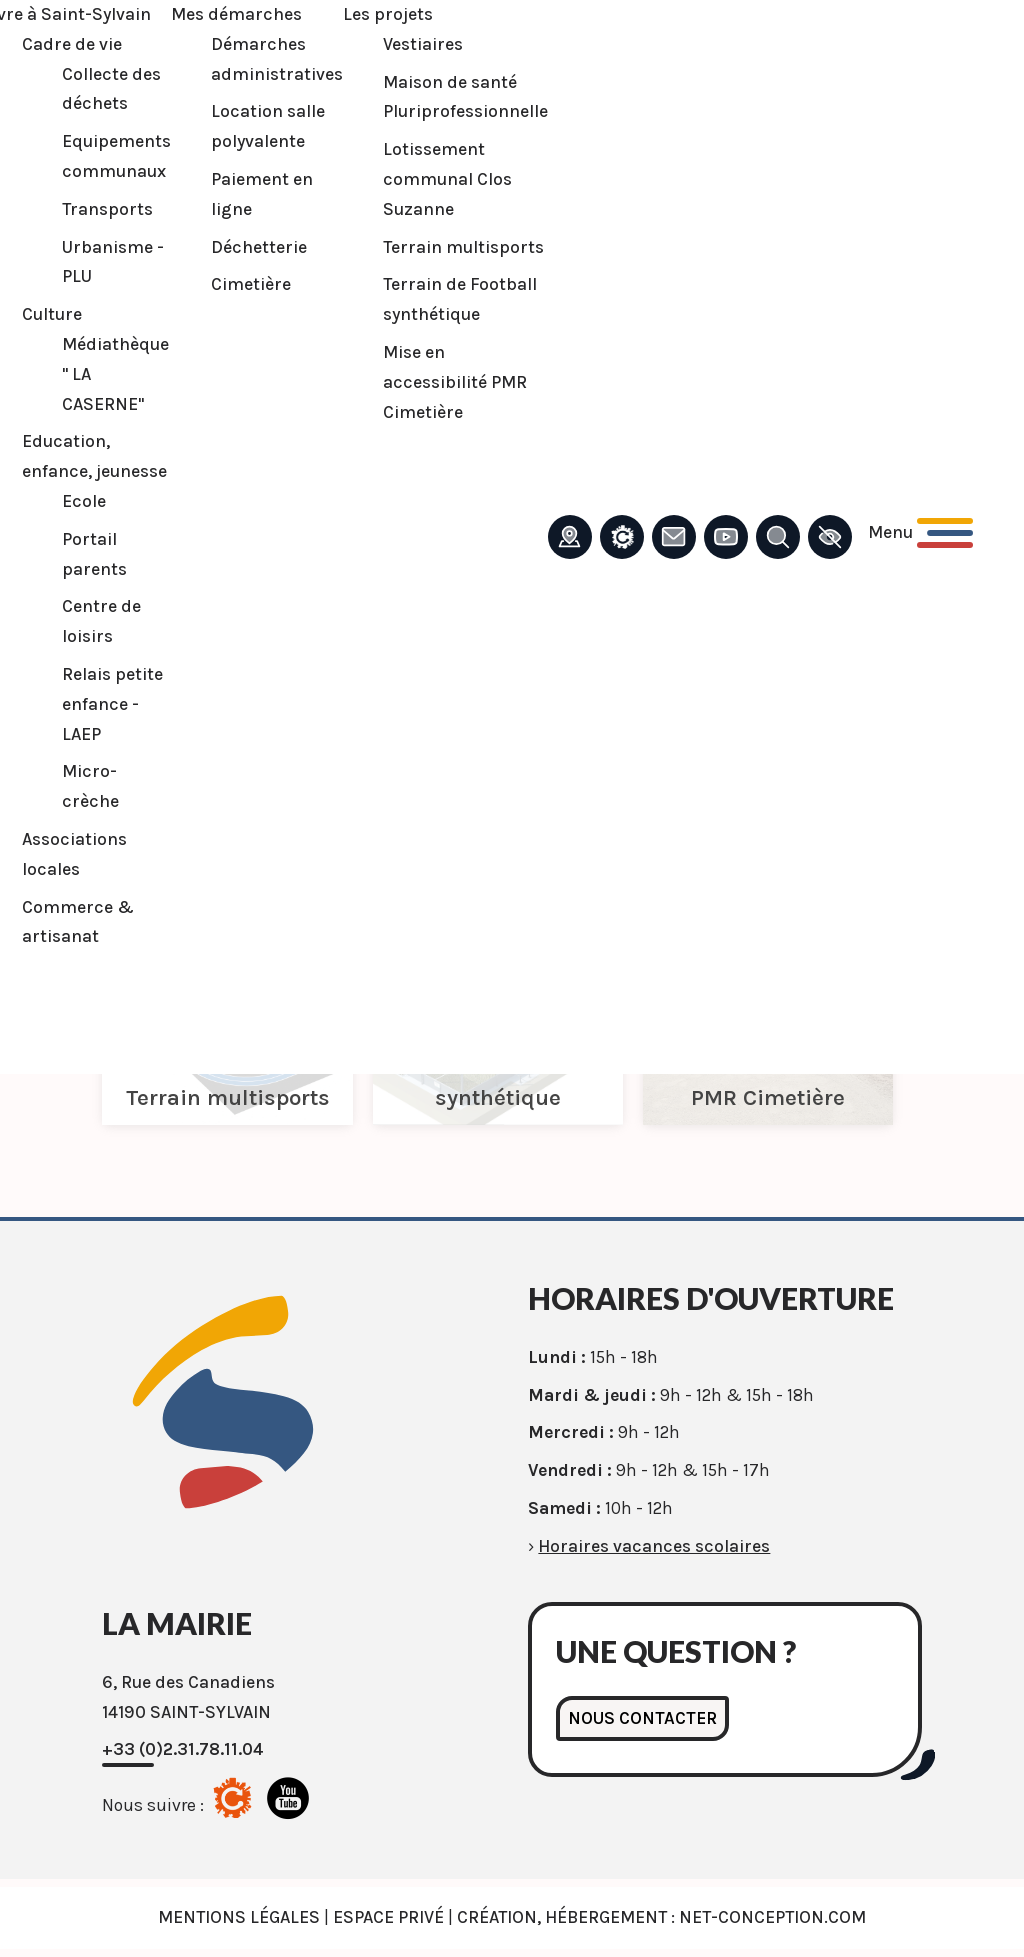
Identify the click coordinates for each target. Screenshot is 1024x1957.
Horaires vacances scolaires (654, 1546)
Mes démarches (236, 14)
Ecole (84, 501)
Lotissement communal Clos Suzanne (447, 179)
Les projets (388, 14)
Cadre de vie (72, 44)
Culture (52, 314)
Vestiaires (423, 44)
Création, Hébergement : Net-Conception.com (661, 1917)
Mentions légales (239, 1917)
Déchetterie (259, 247)
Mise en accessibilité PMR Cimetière (455, 382)
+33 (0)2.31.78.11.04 (183, 1749)
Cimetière (251, 284)
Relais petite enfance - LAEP (112, 704)
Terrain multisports (463, 247)
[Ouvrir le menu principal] (920, 533)
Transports (107, 209)
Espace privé (388, 1917)
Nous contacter (642, 1718)
